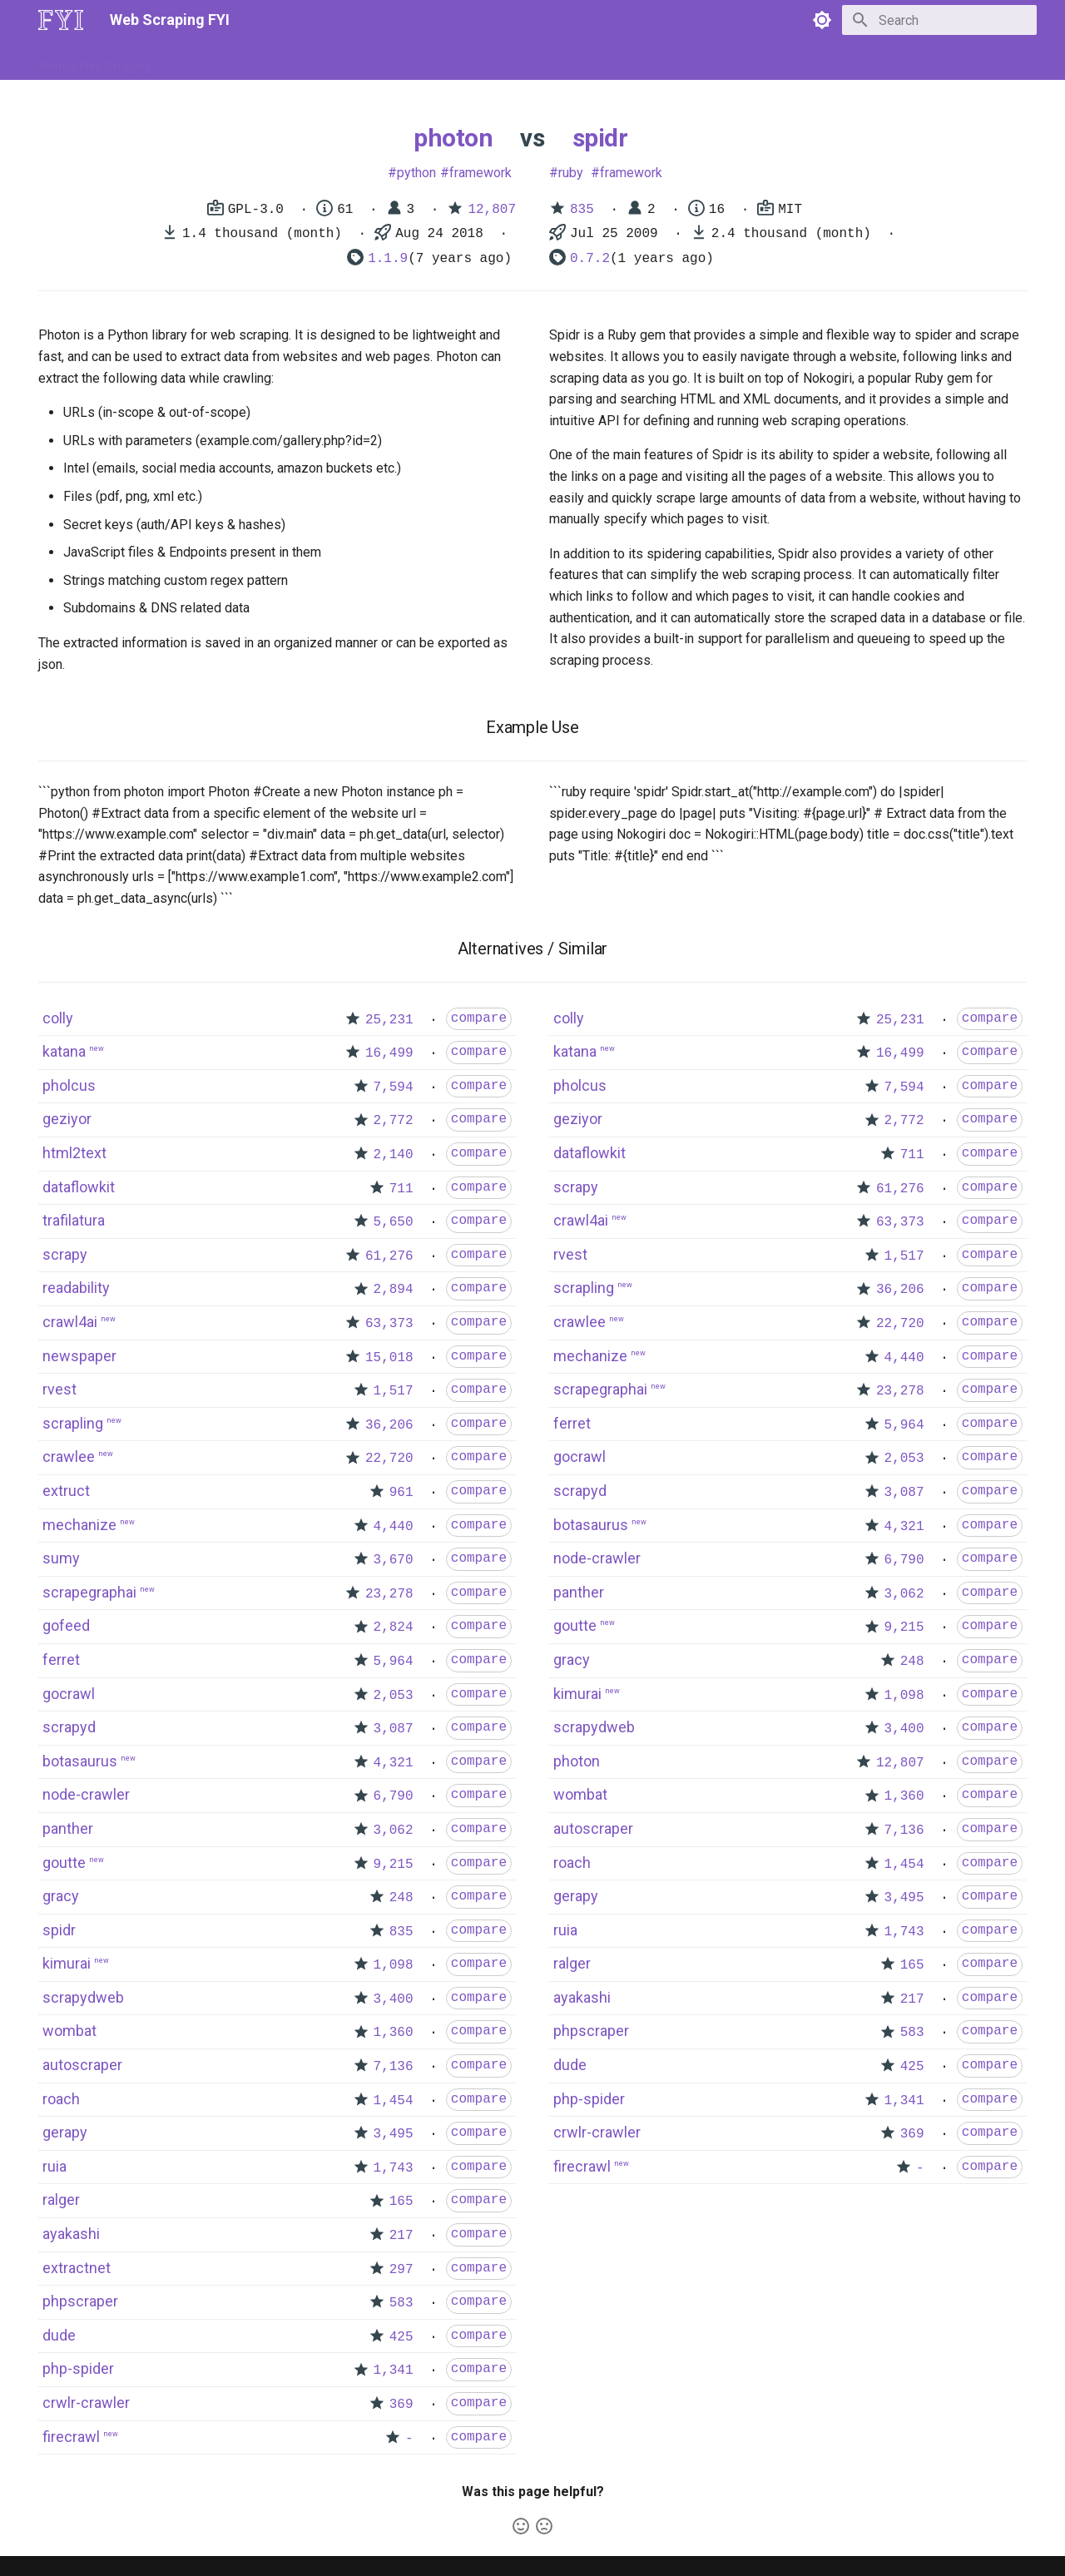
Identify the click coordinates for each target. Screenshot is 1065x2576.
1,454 (394, 2101)
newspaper (79, 1356)
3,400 (394, 1999)
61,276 (389, 1256)
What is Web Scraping (94, 60)
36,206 (389, 1425)
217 (401, 2236)
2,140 (394, 1155)
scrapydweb (83, 1997)
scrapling (72, 1423)
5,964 (394, 1661)
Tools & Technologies (323, 60)
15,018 (389, 1358)
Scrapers (487, 60)
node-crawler (86, 1794)
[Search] (939, 20)
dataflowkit (78, 1187)
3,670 (394, 1560)
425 (401, 2337)
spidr (600, 137)
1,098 (394, 1965)
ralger (61, 2199)
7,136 (394, 2067)
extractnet (76, 2267)
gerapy (64, 2132)
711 (401, 1189)
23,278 (389, 1594)
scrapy (64, 1254)
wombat (69, 2030)
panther (67, 1828)
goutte (64, 1862)
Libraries (421, 60)
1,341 (394, 2370)
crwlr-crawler (86, 2402)
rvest (59, 1389)
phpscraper (80, 2301)
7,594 (394, 1087)
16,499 (389, 1053)
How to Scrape (209, 60)
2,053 (394, 1696)
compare (479, 1018)
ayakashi (71, 2233)
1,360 (394, 2033)
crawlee (68, 1456)
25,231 (389, 1020)
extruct (66, 1490)
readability (76, 1287)
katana (64, 1051)
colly (57, 1018)
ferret (61, 1659)
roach (61, 2099)
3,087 (394, 1729)
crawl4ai (69, 1321)
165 (401, 2201)
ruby (570, 173)
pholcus (69, 1085)
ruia (54, 2166)
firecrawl (71, 2436)
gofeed (66, 1625)
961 (401, 1493)
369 (401, 2404)
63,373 (389, 1324)
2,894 (394, 1290)
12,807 (492, 210)
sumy (61, 1558)
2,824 (394, 1627)
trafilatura (73, 1220)
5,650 (394, 1222)
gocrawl (68, 1693)
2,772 (394, 1121)
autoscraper (82, 2064)
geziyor (67, 1118)
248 (401, 1898)
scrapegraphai (89, 1592)
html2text (74, 1153)
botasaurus (79, 1761)
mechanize (79, 1524)
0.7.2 (590, 259)
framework (480, 173)
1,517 (394, 1391)
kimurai (66, 1963)
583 (401, 2303)
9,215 (394, 1864)
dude (59, 2335)
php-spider (78, 2368)
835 (582, 210)
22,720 (389, 1458)
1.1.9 (388, 259)
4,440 (394, 1527)
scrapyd (69, 1727)
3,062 (394, 1830)
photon (453, 137)
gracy (60, 1896)
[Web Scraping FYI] (61, 20)
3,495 (394, 2134)
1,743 (394, 2168)
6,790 (394, 1796)
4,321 (394, 1763)
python (416, 173)
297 (401, 2270)
